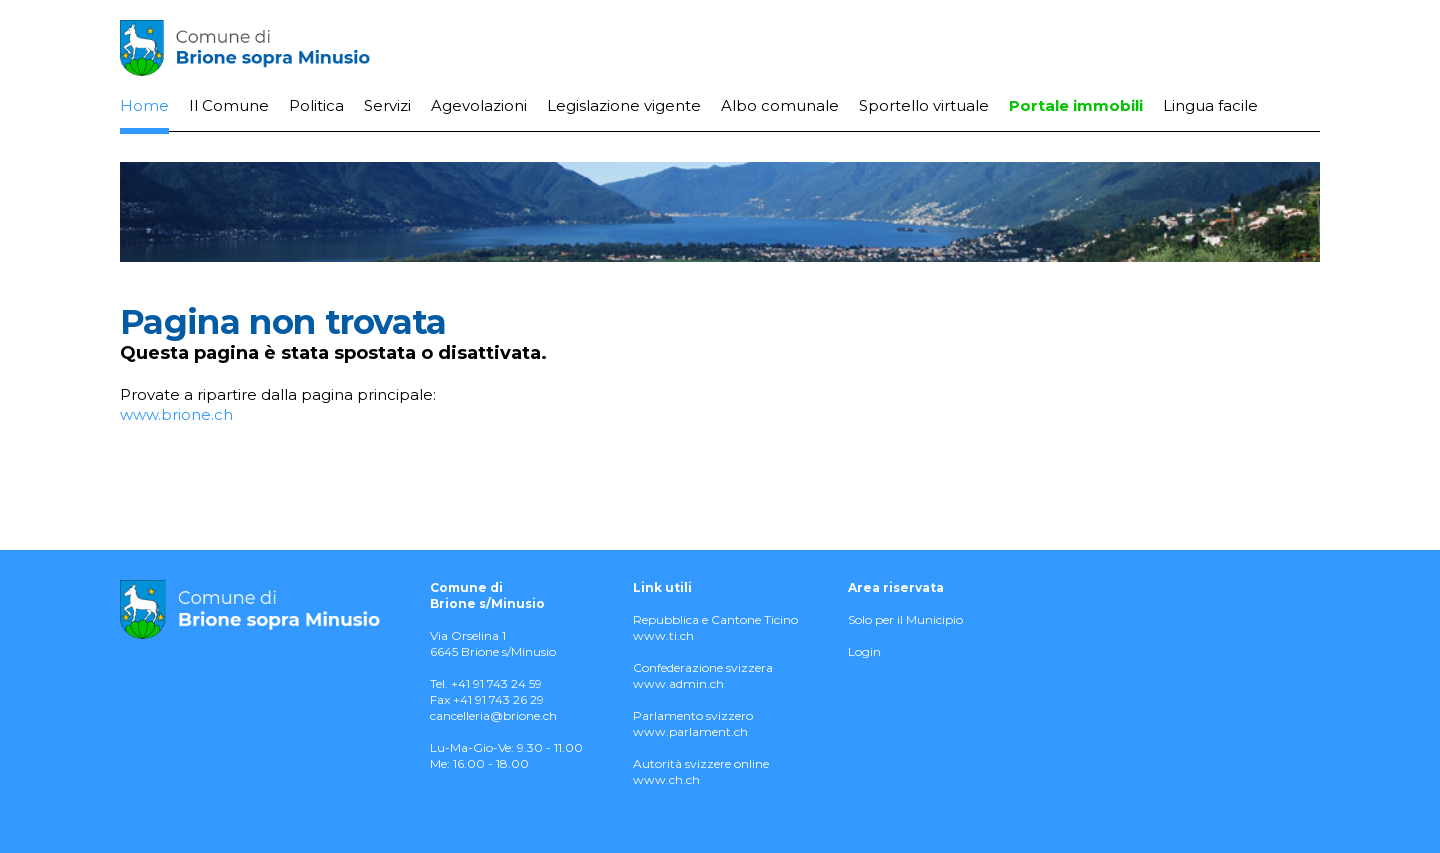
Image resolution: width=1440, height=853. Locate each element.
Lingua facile (1210, 105)
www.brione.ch (176, 414)
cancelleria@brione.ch (493, 715)
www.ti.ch (663, 635)
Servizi (387, 105)
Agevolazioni (479, 105)
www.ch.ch (666, 779)
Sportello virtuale (924, 105)
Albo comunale (780, 105)
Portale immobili (1076, 105)
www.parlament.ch (690, 731)
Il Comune (229, 105)
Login (864, 651)
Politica (316, 105)
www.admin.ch (678, 683)
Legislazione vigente (624, 105)
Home (144, 105)
